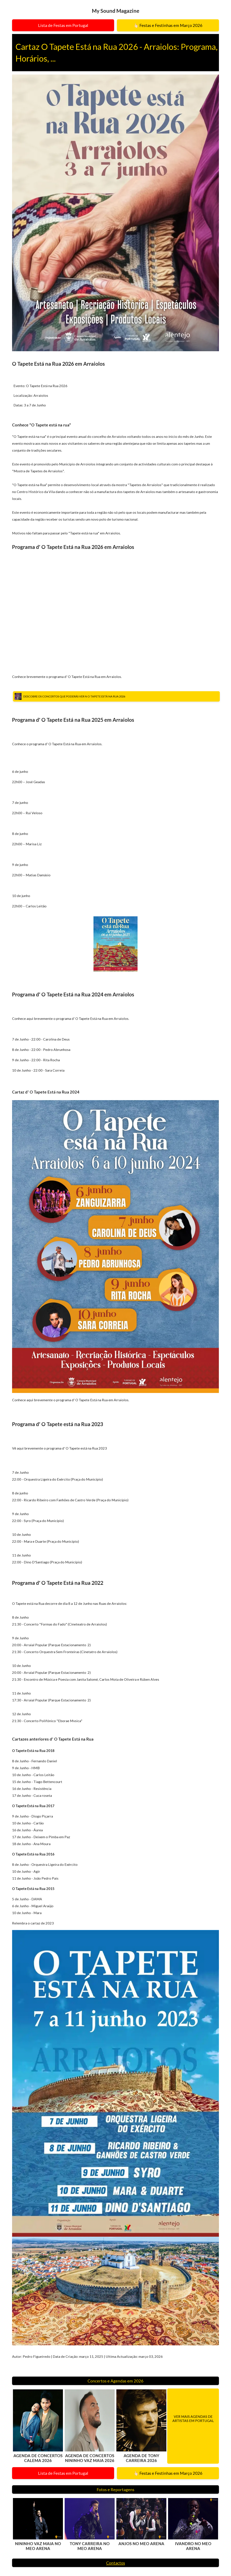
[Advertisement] (115, 616)
